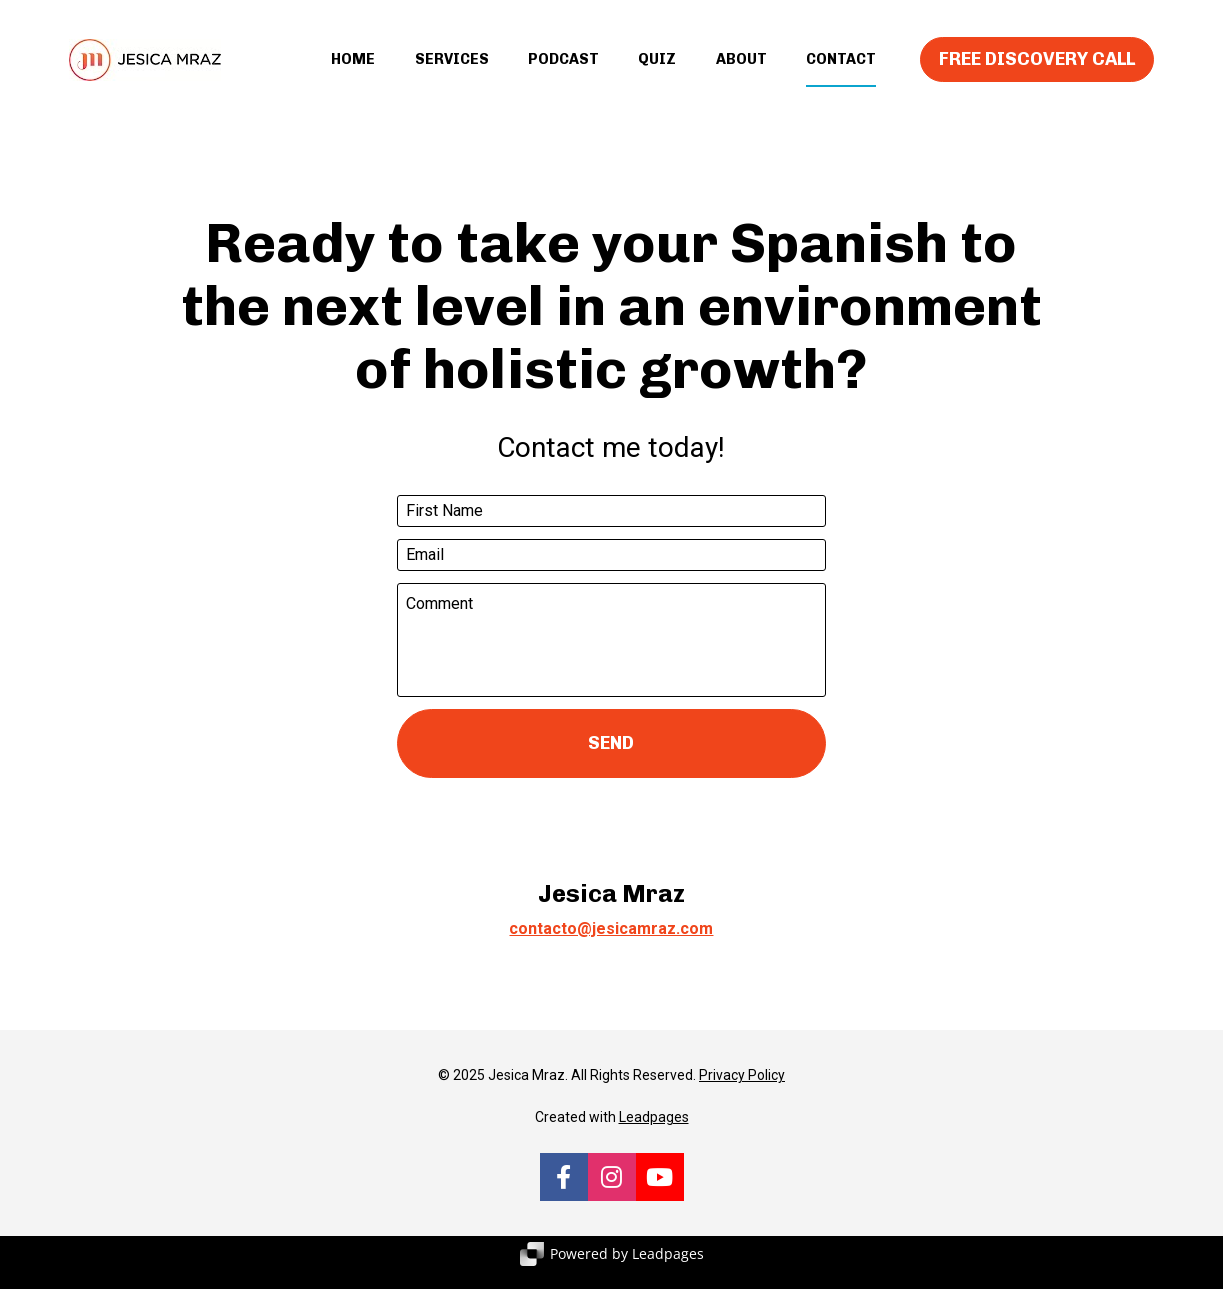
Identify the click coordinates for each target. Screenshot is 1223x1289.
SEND (611, 760)
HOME (353, 68)
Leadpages (654, 1135)
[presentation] (611, 846)
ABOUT (741, 68)
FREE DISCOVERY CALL (1037, 68)
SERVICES (452, 68)
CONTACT (841, 68)
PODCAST (563, 68)
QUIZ (657, 68)
